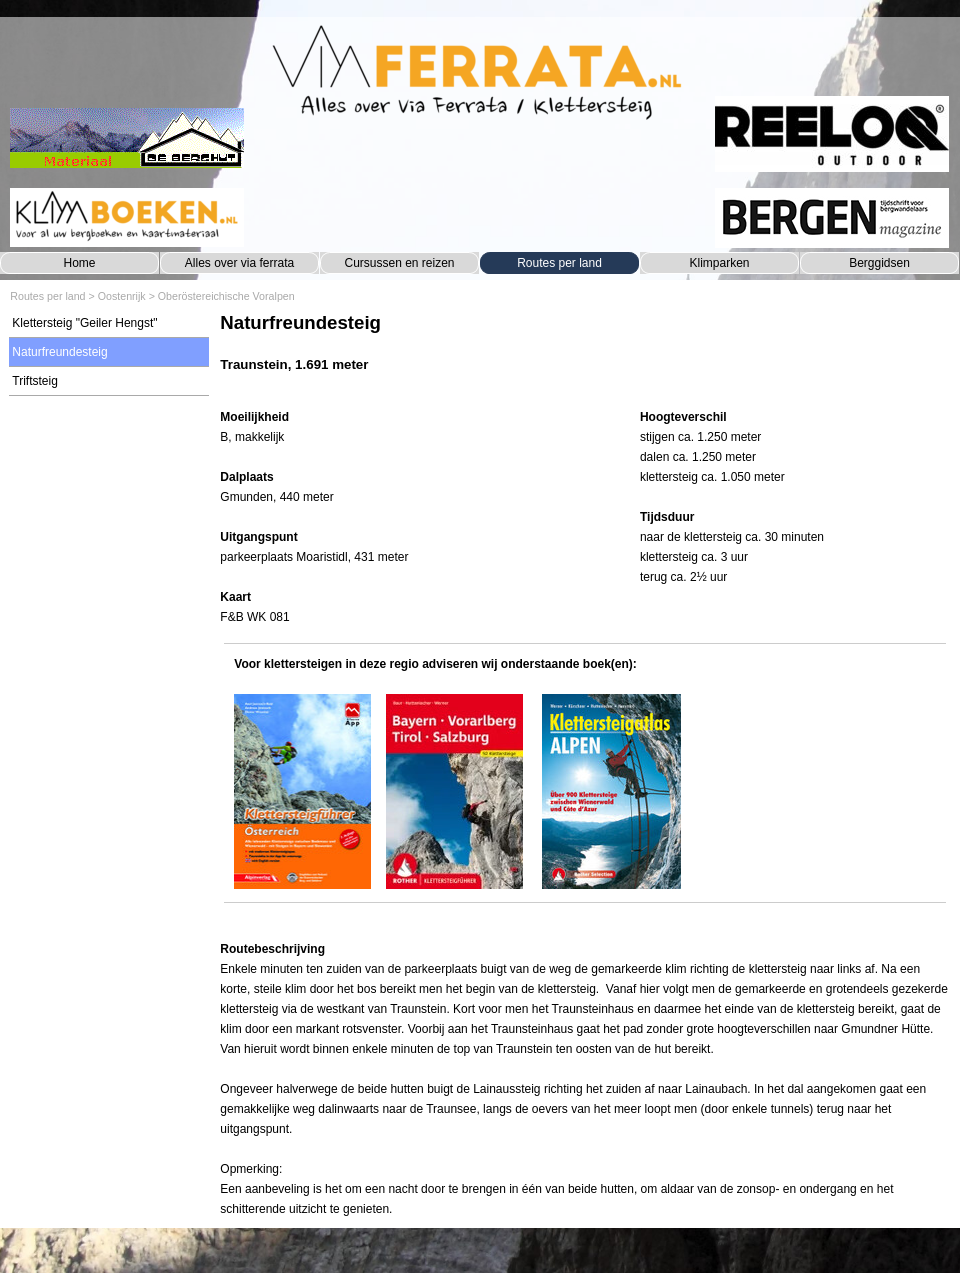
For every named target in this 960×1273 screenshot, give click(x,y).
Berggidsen (879, 263)
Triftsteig (35, 381)
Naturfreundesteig (59, 352)
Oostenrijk (122, 296)
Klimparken (719, 263)
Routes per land (559, 263)
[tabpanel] (584, 352)
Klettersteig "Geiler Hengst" (84, 323)
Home (79, 263)
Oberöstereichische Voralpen (226, 296)
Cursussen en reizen (399, 263)
